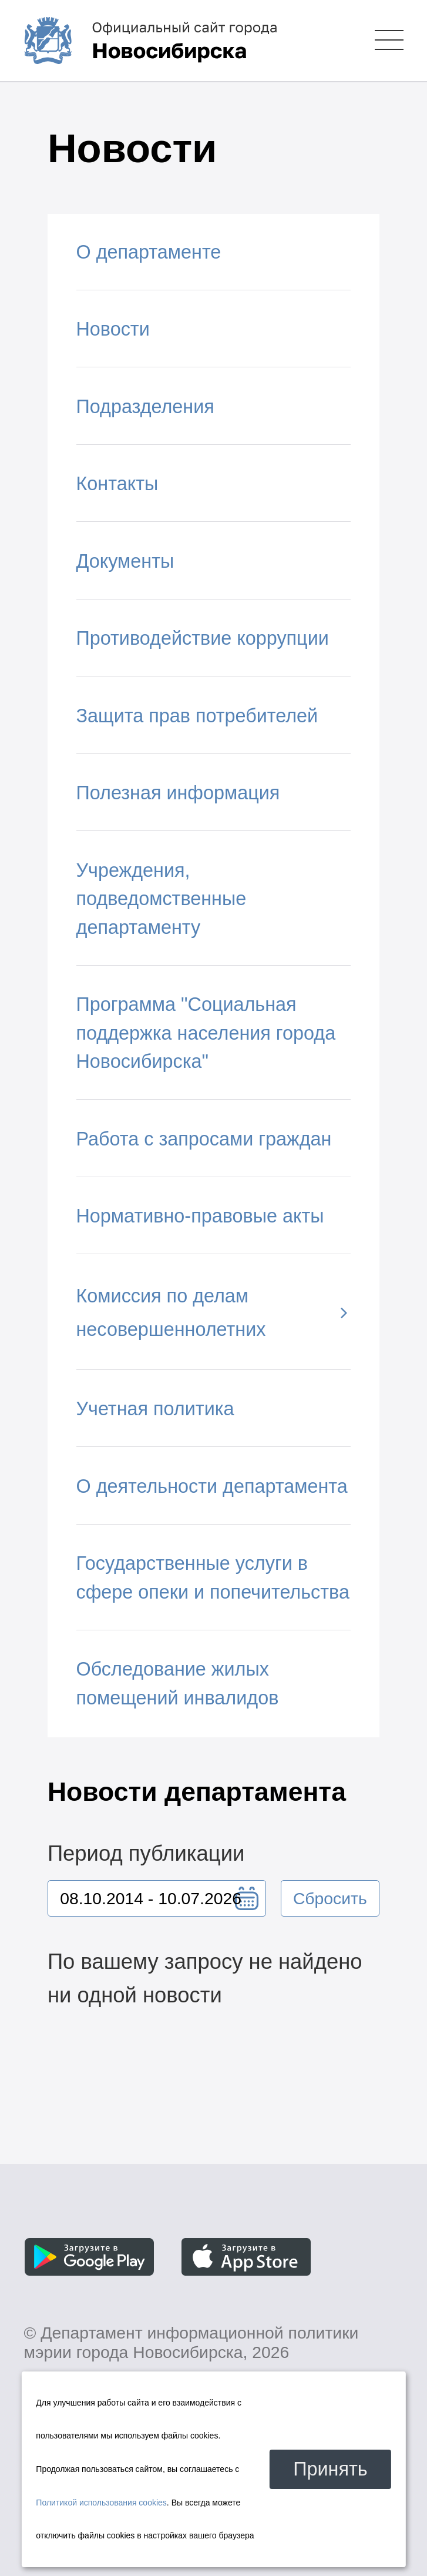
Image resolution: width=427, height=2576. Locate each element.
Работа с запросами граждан (204, 1139)
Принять (330, 2469)
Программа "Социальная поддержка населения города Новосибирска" (206, 1033)
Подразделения (145, 406)
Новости (113, 329)
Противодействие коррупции (202, 638)
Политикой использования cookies (101, 2502)
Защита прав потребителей (197, 715)
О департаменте (148, 252)
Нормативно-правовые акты (200, 1216)
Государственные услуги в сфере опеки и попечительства (212, 1578)
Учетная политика (155, 1408)
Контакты (117, 483)
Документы (125, 561)
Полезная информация (178, 792)
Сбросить (330, 1898)
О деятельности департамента (212, 1486)
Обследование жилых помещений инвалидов (177, 1684)
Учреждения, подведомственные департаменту (161, 899)
